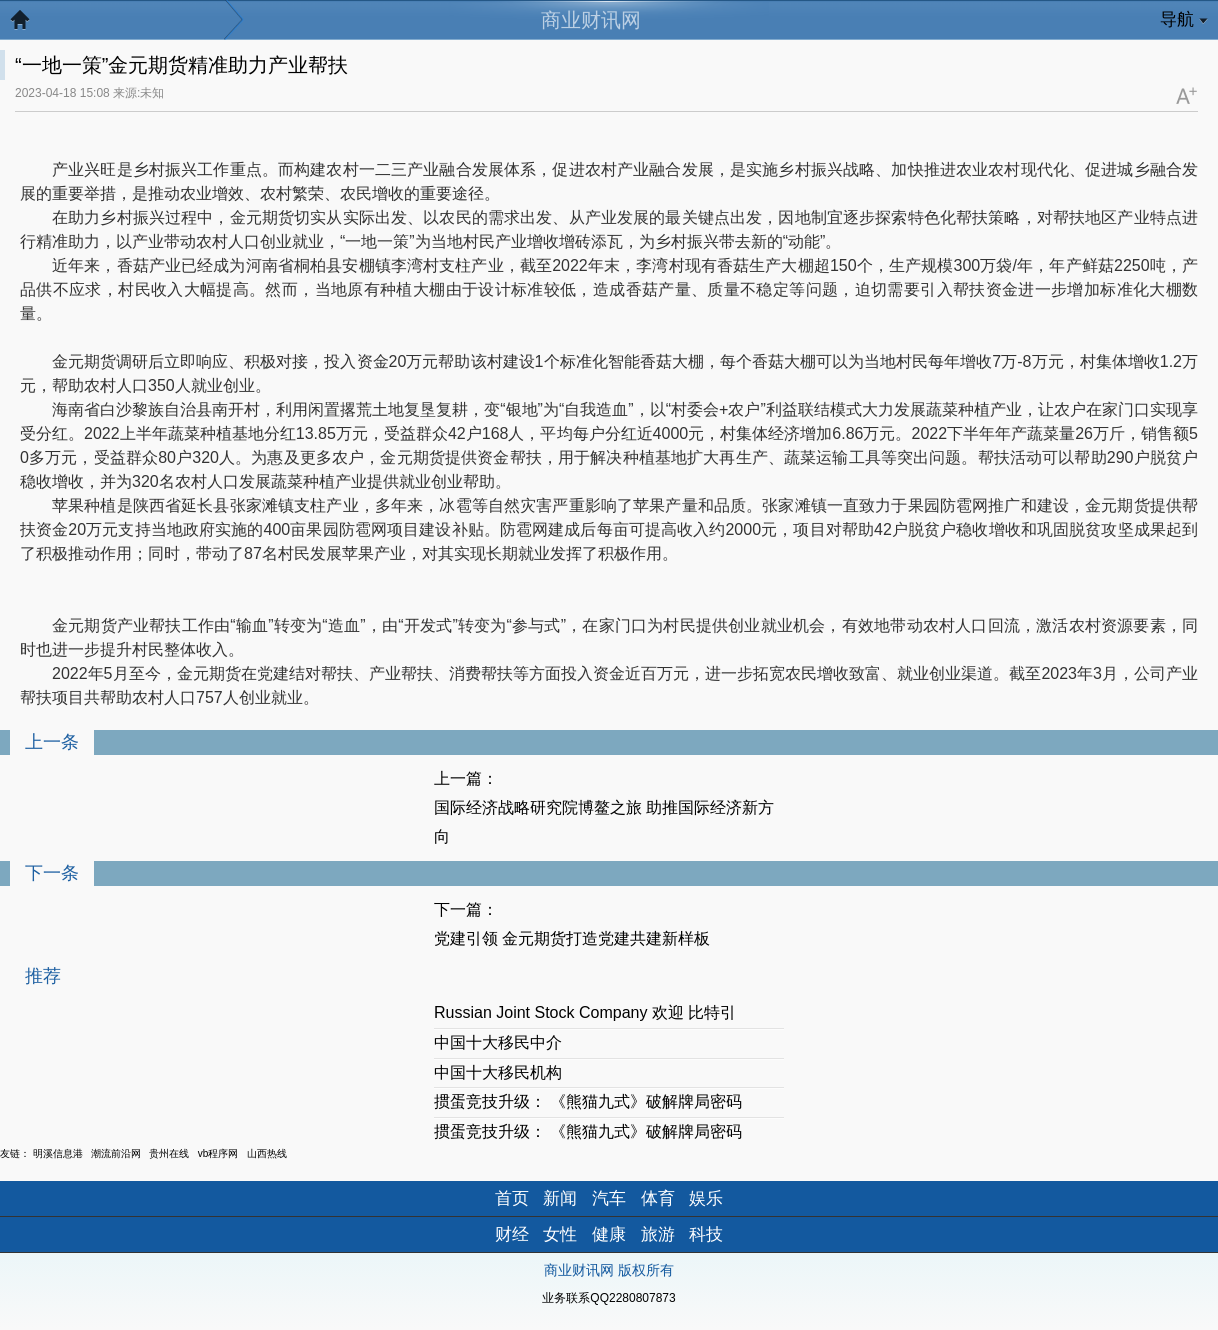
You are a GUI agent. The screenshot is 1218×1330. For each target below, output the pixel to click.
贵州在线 (169, 1153)
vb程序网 (218, 1153)
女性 (560, 1234)
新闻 (560, 1198)
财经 (512, 1234)
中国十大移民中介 (498, 1042)
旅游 (658, 1234)
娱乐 (706, 1198)
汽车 (609, 1198)
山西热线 (267, 1153)
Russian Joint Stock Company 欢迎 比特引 (585, 1012)
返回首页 (30, 25)
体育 (658, 1198)
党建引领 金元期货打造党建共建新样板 (572, 938)
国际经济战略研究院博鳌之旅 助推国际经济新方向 (604, 822)
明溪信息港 (58, 1153)
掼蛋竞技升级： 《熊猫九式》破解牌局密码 (588, 1101)
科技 (706, 1234)
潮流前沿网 (116, 1153)
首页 (512, 1198)
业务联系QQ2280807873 (608, 1298)
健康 (609, 1234)
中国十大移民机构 (498, 1072)
